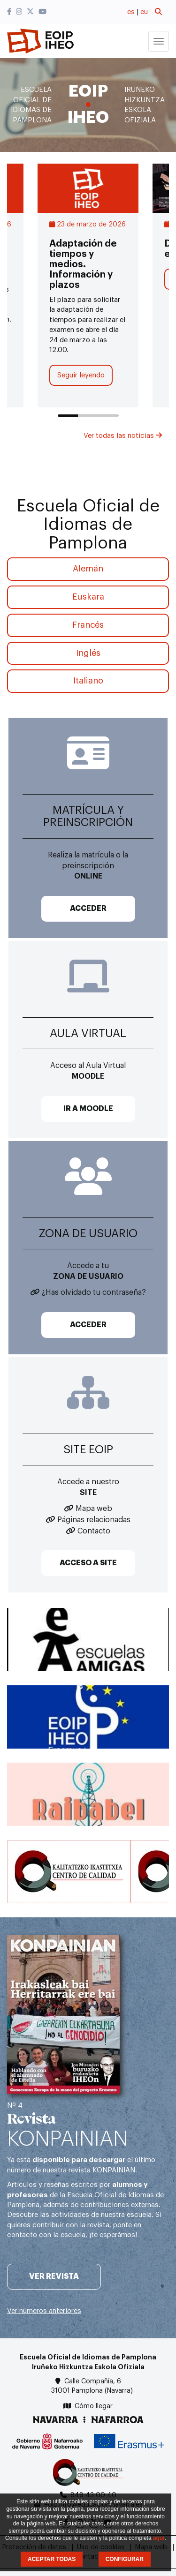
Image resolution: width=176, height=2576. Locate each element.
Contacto (93, 1531)
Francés (88, 625)
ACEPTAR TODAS (52, 2559)
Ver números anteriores (44, 2310)
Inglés (88, 653)
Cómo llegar (94, 2406)
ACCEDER (88, 908)
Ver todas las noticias (123, 435)
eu (144, 11)
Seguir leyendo (81, 375)
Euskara (88, 597)
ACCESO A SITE (88, 1563)
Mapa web (94, 1508)
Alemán (88, 568)
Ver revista (54, 2276)
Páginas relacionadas (93, 1520)
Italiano (88, 680)
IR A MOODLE (88, 1108)
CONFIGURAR (125, 2559)
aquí (159, 2538)
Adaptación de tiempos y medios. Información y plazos (83, 264)
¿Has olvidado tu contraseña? (94, 1292)
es (131, 11)
